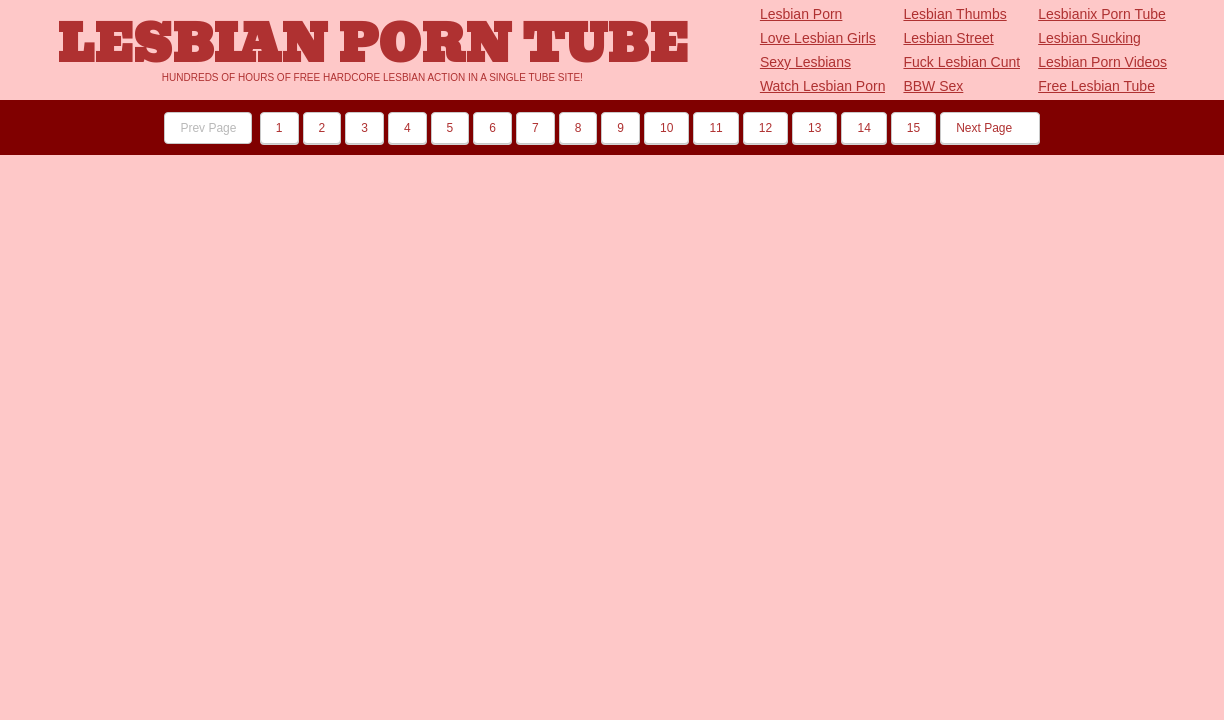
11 (715, 128)
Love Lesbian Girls (818, 38)
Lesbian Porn (801, 14)
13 (814, 128)
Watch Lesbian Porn (823, 86)
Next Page (989, 128)
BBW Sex (933, 86)
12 (765, 128)
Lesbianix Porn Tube (1102, 14)
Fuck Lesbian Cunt (961, 62)
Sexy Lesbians (805, 62)
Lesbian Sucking (1089, 38)
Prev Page (208, 128)
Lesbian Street (948, 38)
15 (913, 128)
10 (666, 128)
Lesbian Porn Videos (1102, 62)
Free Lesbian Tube (1096, 86)
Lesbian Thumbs (954, 14)
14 (863, 128)
